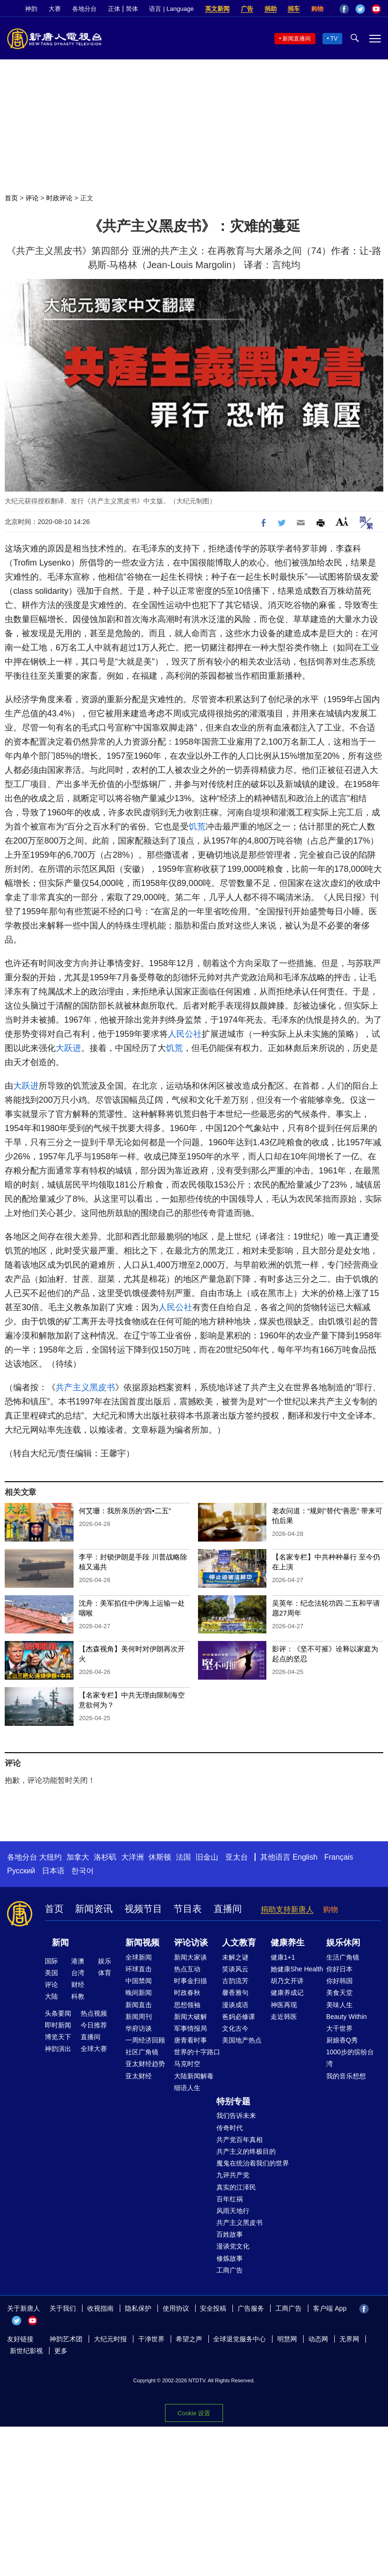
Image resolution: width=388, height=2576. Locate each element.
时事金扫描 (190, 1981)
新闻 (60, 1942)
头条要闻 (58, 2013)
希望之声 (189, 2339)
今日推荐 (94, 2025)
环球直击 (138, 1969)
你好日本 (339, 1969)
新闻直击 (138, 2005)
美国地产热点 (242, 2040)
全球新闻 (138, 1957)
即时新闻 (58, 2025)
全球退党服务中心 (239, 2339)
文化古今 (235, 2028)
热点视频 (94, 2013)
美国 (51, 1973)
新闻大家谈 (190, 1957)
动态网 (318, 2339)
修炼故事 (229, 2258)
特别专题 (233, 2101)
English (305, 1857)
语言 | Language (171, 8)
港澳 (77, 1961)
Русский (21, 1871)
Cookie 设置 (194, 2413)
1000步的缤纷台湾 (350, 2057)
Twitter (360, 9)
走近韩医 (284, 2016)
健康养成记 (287, 1992)
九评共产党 (232, 2175)
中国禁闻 (138, 1981)
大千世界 (339, 2028)
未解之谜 (235, 1957)
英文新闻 (217, 8)
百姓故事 (229, 2234)
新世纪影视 (26, 2350)
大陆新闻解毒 (194, 2076)
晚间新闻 (138, 1992)
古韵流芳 (235, 1981)
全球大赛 (94, 2048)
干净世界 (151, 2339)
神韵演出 (58, 2048)
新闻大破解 (190, 2016)
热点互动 (187, 1969)
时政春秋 (187, 1992)
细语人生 (187, 2088)
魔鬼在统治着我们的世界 (252, 2163)
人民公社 (185, 1034)
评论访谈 (191, 1942)
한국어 (82, 1871)
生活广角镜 (342, 1957)
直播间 (228, 1908)
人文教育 (239, 1942)
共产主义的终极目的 (246, 2151)
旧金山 (207, 1857)
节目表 (187, 1908)
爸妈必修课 (238, 2016)
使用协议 (176, 2308)
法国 (183, 1857)
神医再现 (284, 2005)
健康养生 (288, 1942)
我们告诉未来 (236, 2115)
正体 (114, 8)
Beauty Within (346, 2016)
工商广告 (229, 2270)
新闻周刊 (138, 2016)
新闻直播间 (296, 38)
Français (338, 1857)
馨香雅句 (235, 1992)
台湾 (77, 1973)
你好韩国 (339, 1981)
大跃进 (68, 1048)
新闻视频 (142, 1942)
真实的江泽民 (236, 2187)
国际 (51, 1961)
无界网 (349, 2339)
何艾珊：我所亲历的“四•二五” (125, 1511)
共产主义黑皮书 (85, 1387)
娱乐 (104, 1961)
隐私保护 (138, 2308)
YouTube (376, 9)
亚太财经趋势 (145, 2063)
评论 (32, 198)
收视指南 (100, 2308)
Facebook (344, 9)
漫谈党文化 (232, 2246)
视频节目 (143, 1908)
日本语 (53, 1871)
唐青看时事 (190, 2040)
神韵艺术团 (66, 2339)
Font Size (342, 521)
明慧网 (287, 2339)
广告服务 (251, 2308)
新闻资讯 (94, 1908)
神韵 (31, 8)
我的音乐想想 (346, 2076)
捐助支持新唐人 (287, 1909)
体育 (104, 1973)
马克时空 (187, 2063)
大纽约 (50, 1857)
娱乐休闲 (343, 1942)
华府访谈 (138, 2028)
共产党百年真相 (239, 2139)
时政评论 (59, 198)
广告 (247, 8)
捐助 (270, 8)
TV (334, 38)
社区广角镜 (141, 2052)
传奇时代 (229, 2128)
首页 (11, 198)
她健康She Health (297, 1969)
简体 (132, 8)
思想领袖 (187, 2005)
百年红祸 (229, 2199)
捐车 (294, 8)
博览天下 (58, 2037)
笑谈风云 (235, 1969)
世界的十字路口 (197, 2052)
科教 (77, 1996)
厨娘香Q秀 (342, 2040)
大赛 (55, 8)
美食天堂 (339, 1992)
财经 (77, 1984)
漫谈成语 (235, 2005)
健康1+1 (283, 1957)
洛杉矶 (105, 1857)
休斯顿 (160, 1857)
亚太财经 (138, 2076)
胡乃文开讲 (287, 1981)
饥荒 (197, 826)
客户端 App (330, 2308)
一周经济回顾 (145, 2040)
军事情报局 (190, 2028)
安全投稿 (213, 2308)
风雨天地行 (232, 2211)
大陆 (51, 1996)
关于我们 (63, 2308)
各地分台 (84, 8)
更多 (60, 2350)
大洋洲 (132, 1857)
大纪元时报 (110, 2339)
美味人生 (339, 2005)
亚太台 (236, 1857)
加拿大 (77, 1857)
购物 (317, 8)
